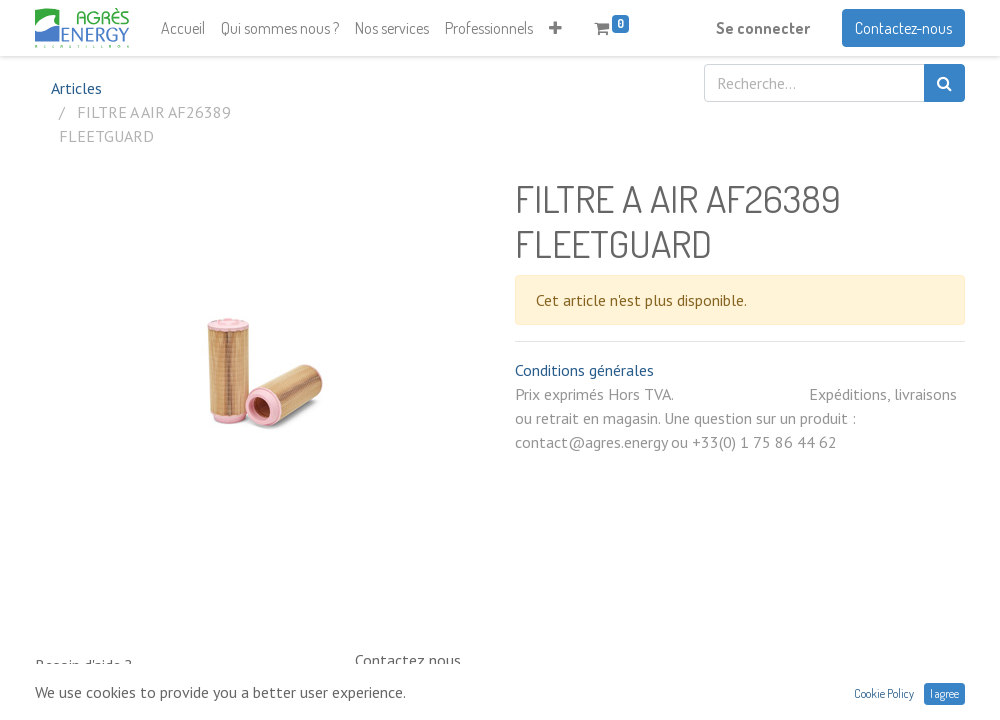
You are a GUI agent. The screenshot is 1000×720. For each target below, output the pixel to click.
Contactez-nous (903, 28)
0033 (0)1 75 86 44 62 (413, 698)
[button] (555, 28)
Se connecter (763, 28)
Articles (76, 88)
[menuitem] (183, 28)
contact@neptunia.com (668, 708)
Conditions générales (584, 370)
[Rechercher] (944, 83)
